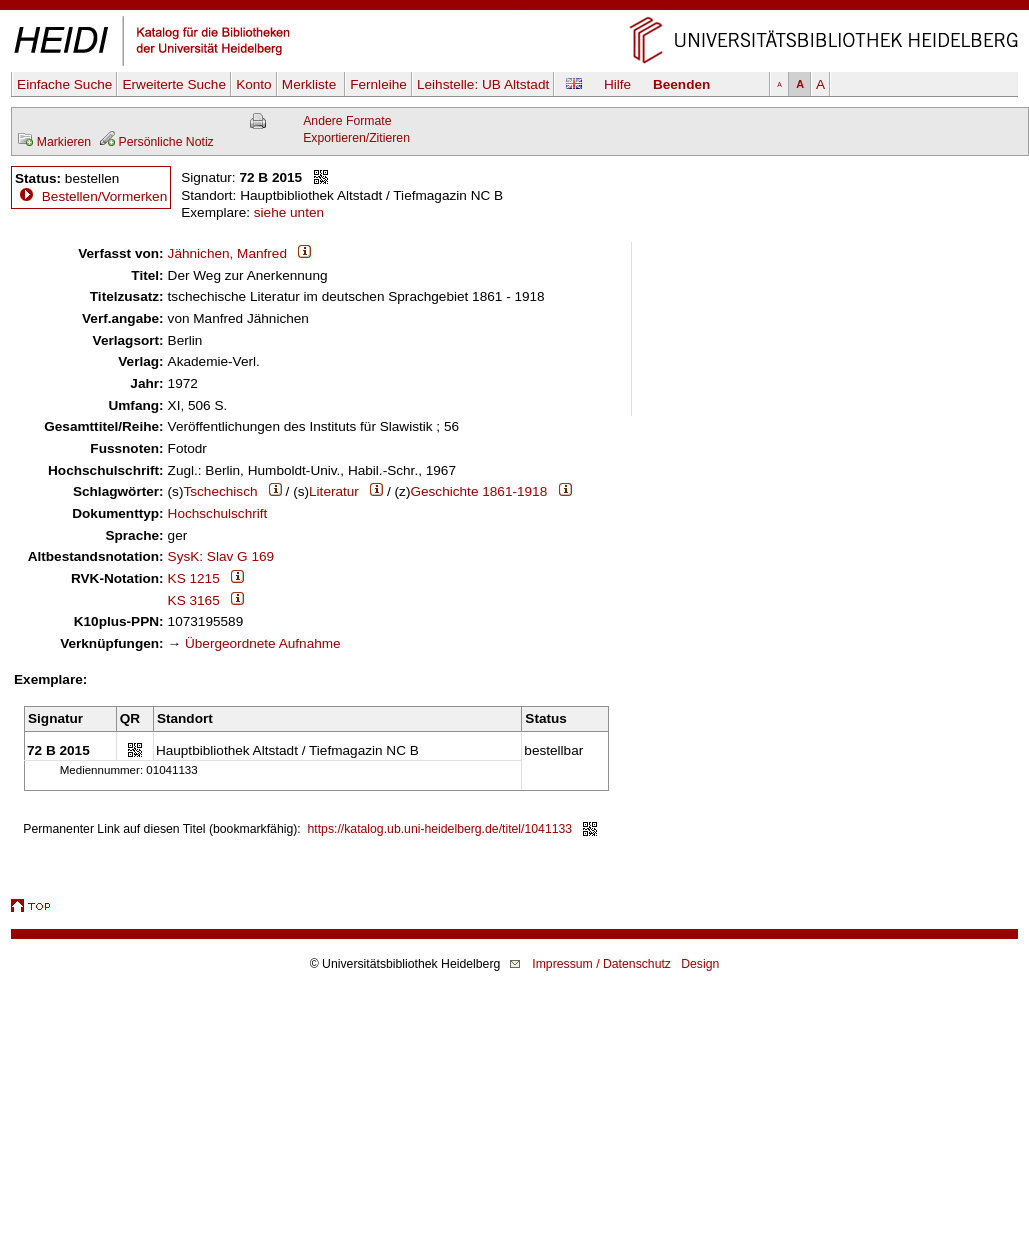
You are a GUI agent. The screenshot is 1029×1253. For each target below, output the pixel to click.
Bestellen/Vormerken (104, 196)
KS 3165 (194, 600)
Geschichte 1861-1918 (478, 491)
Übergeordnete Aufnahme (263, 643)
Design (700, 964)
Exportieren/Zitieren (356, 138)
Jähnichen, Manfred (227, 253)
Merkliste (311, 84)
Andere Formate (347, 121)
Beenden (681, 84)
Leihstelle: (483, 84)
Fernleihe (378, 84)
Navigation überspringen (514, 8)
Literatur (334, 491)
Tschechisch (220, 491)
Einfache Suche (64, 84)
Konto (254, 84)
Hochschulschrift (218, 513)
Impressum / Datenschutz (601, 964)
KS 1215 (194, 578)
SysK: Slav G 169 (221, 556)
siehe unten (289, 212)
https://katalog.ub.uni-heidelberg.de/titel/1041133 (440, 829)
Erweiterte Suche (174, 84)
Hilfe (617, 84)
